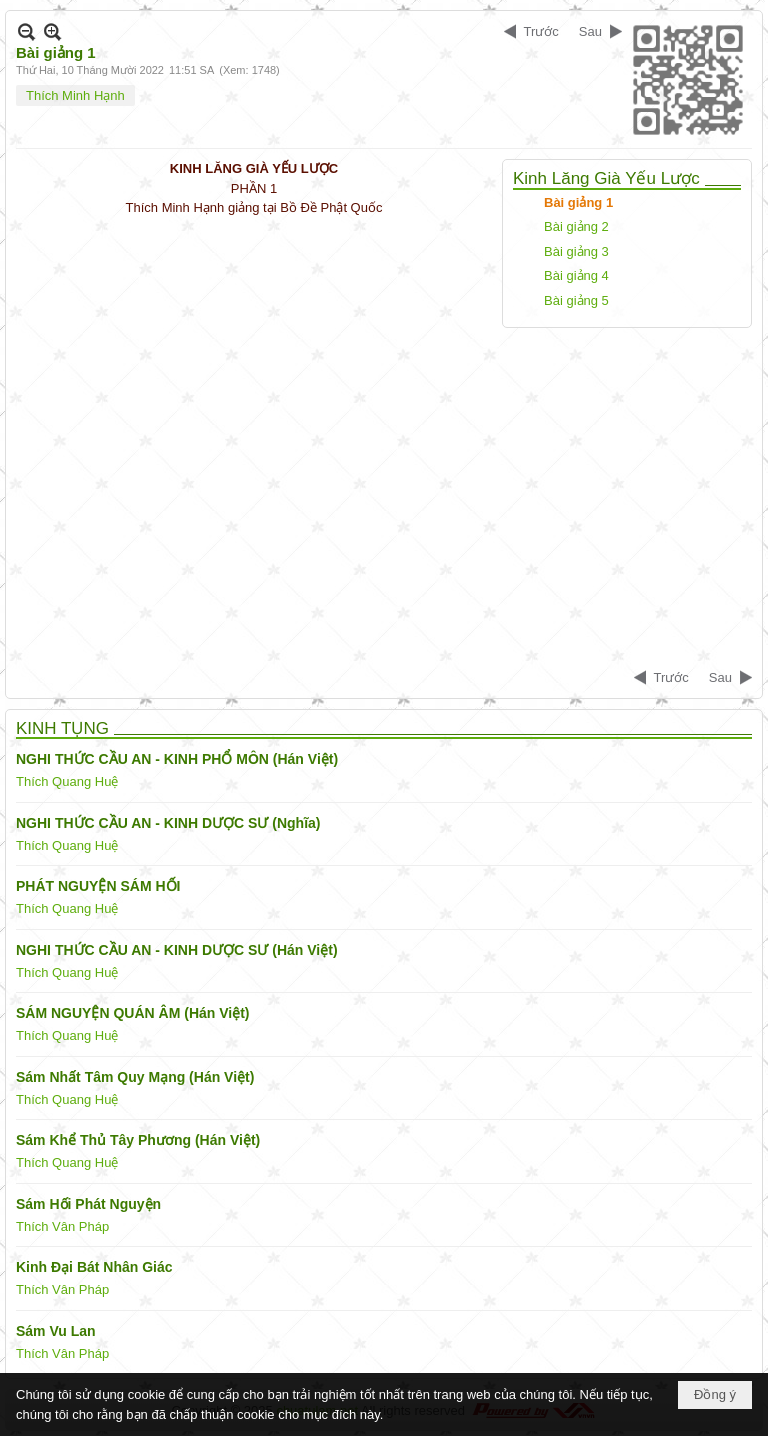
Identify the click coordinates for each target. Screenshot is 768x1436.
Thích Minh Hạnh (75, 95)
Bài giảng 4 (576, 275)
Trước (541, 31)
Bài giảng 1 (578, 202)
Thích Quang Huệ (67, 781)
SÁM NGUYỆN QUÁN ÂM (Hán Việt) (133, 1013)
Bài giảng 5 (576, 300)
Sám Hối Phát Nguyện (88, 1204)
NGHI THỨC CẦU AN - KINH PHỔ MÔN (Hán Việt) (177, 759)
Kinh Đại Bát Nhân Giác (94, 1267)
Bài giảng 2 (576, 226)
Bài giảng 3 (576, 251)
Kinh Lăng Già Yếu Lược (606, 178)
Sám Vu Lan (56, 1331)
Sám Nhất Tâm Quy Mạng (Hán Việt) (135, 1077)
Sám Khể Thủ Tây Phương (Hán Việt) (138, 1140)
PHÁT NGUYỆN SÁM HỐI (98, 886)
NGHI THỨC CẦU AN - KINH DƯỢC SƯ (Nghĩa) (168, 823)
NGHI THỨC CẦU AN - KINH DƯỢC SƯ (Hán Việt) (177, 950)
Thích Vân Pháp (62, 1226)
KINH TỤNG (62, 728)
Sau (590, 31)
